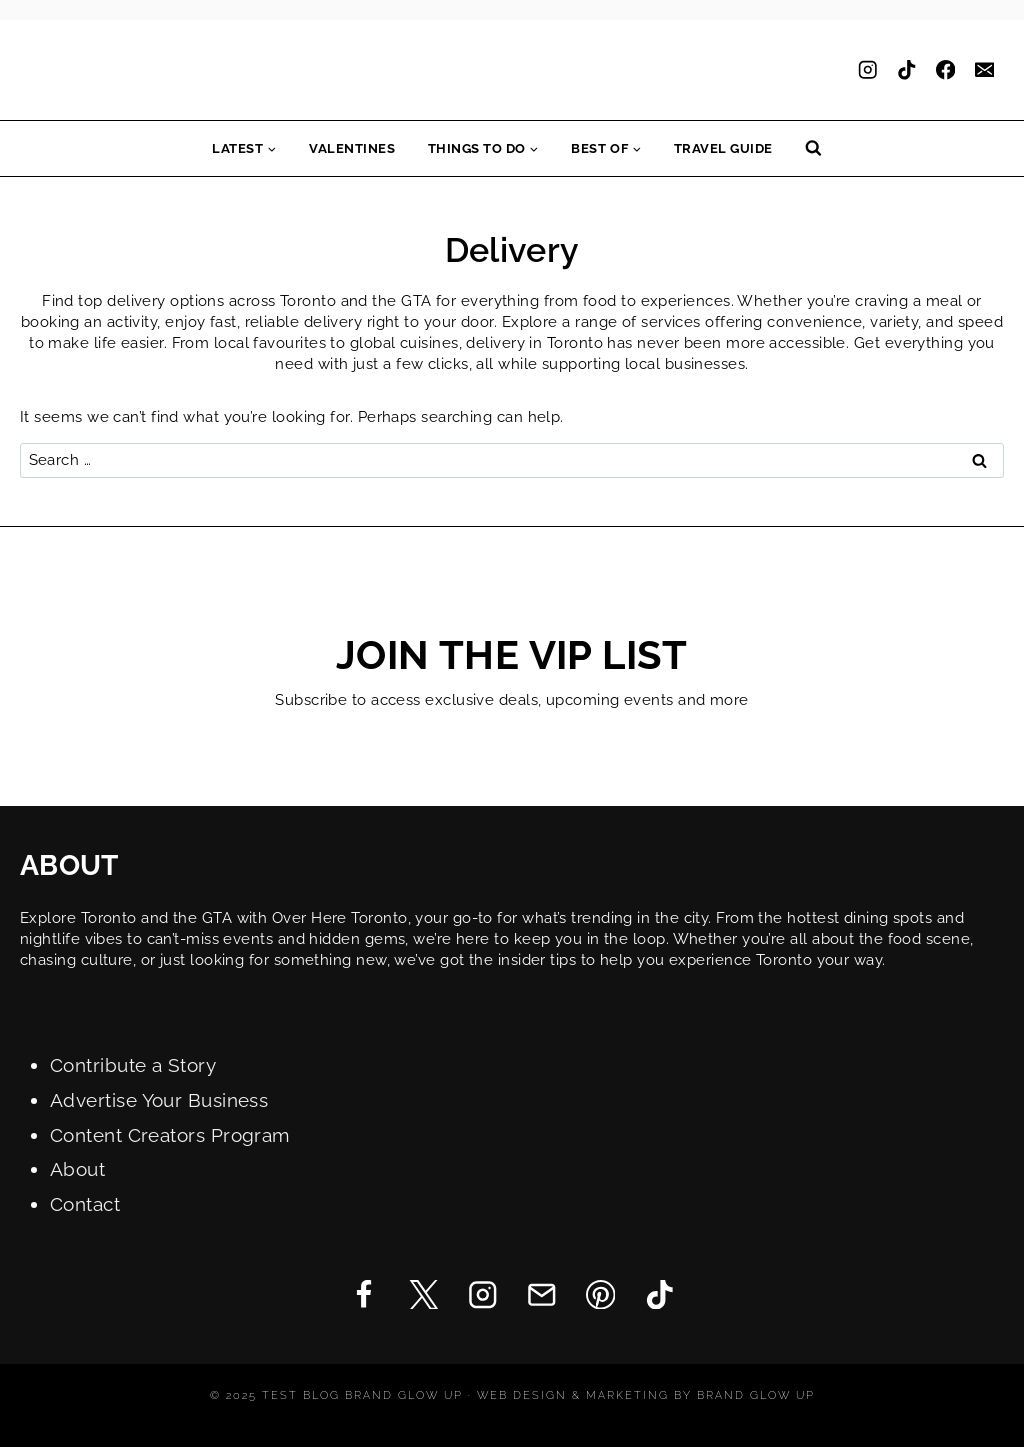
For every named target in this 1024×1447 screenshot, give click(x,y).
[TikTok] (906, 70)
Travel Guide (723, 148)
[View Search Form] (813, 148)
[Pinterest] (600, 1294)
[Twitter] (423, 1294)
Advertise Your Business (159, 1100)
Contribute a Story (133, 1065)
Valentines (352, 148)
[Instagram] (867, 70)
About (77, 1169)
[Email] (984, 70)
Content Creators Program (170, 1135)
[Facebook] (945, 70)
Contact (85, 1204)
